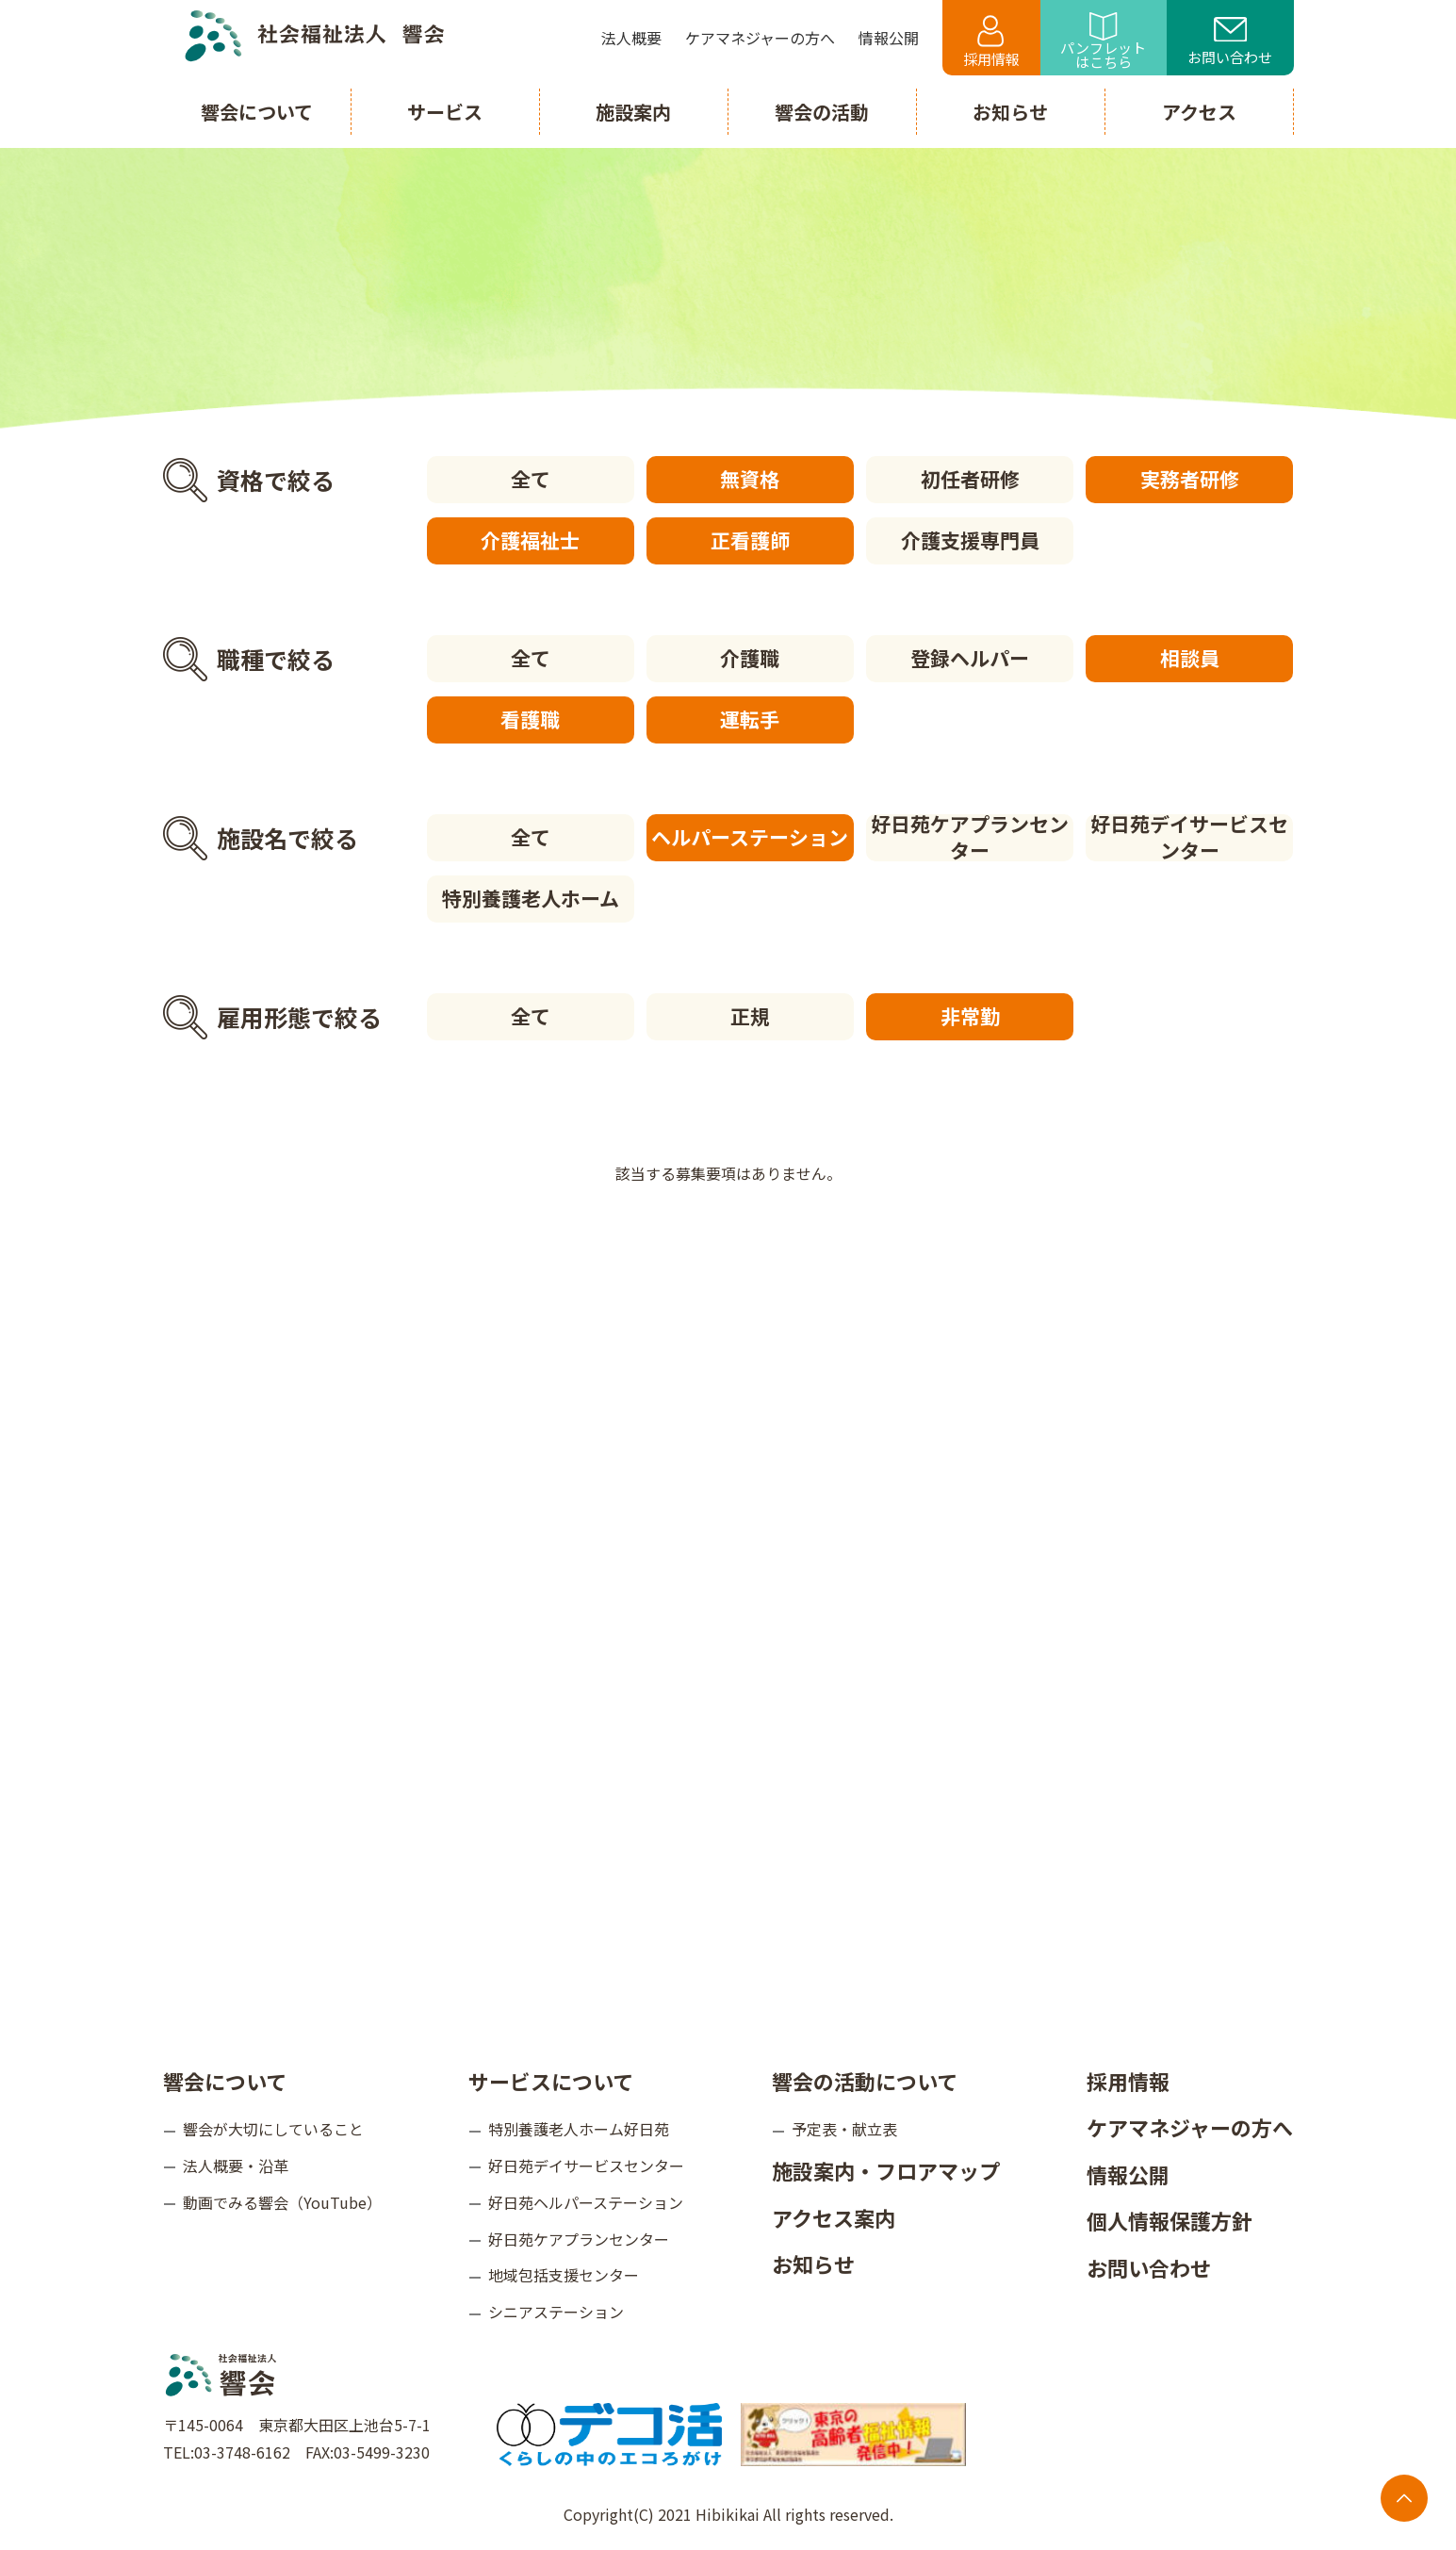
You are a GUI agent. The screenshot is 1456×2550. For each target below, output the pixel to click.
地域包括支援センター (563, 2275)
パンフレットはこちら (1103, 42)
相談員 (1189, 658)
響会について (224, 2081)
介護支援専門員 (970, 540)
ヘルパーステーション (749, 837)
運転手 (749, 719)
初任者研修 (970, 479)
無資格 (749, 479)
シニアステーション (556, 2311)
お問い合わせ (1229, 42)
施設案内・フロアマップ (886, 2170)
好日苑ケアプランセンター (970, 837)
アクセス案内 (833, 2217)
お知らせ (813, 2263)
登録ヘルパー (969, 658)
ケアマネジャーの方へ (1190, 2127)
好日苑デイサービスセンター (1189, 837)
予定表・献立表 (844, 2128)
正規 (750, 1016)
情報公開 (1128, 2174)
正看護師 (750, 540)
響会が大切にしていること (273, 2128)
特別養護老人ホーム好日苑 (578, 2128)
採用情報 (991, 42)
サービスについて (550, 2081)
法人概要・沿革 (235, 2165)
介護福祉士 (530, 540)
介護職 (749, 658)
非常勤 (970, 1016)
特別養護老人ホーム (530, 898)
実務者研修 (1189, 479)
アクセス (1199, 111)
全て (530, 479)
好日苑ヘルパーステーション (585, 2202)
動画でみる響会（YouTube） (282, 2202)
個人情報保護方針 (1169, 2220)
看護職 (530, 719)
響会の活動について (864, 2081)
